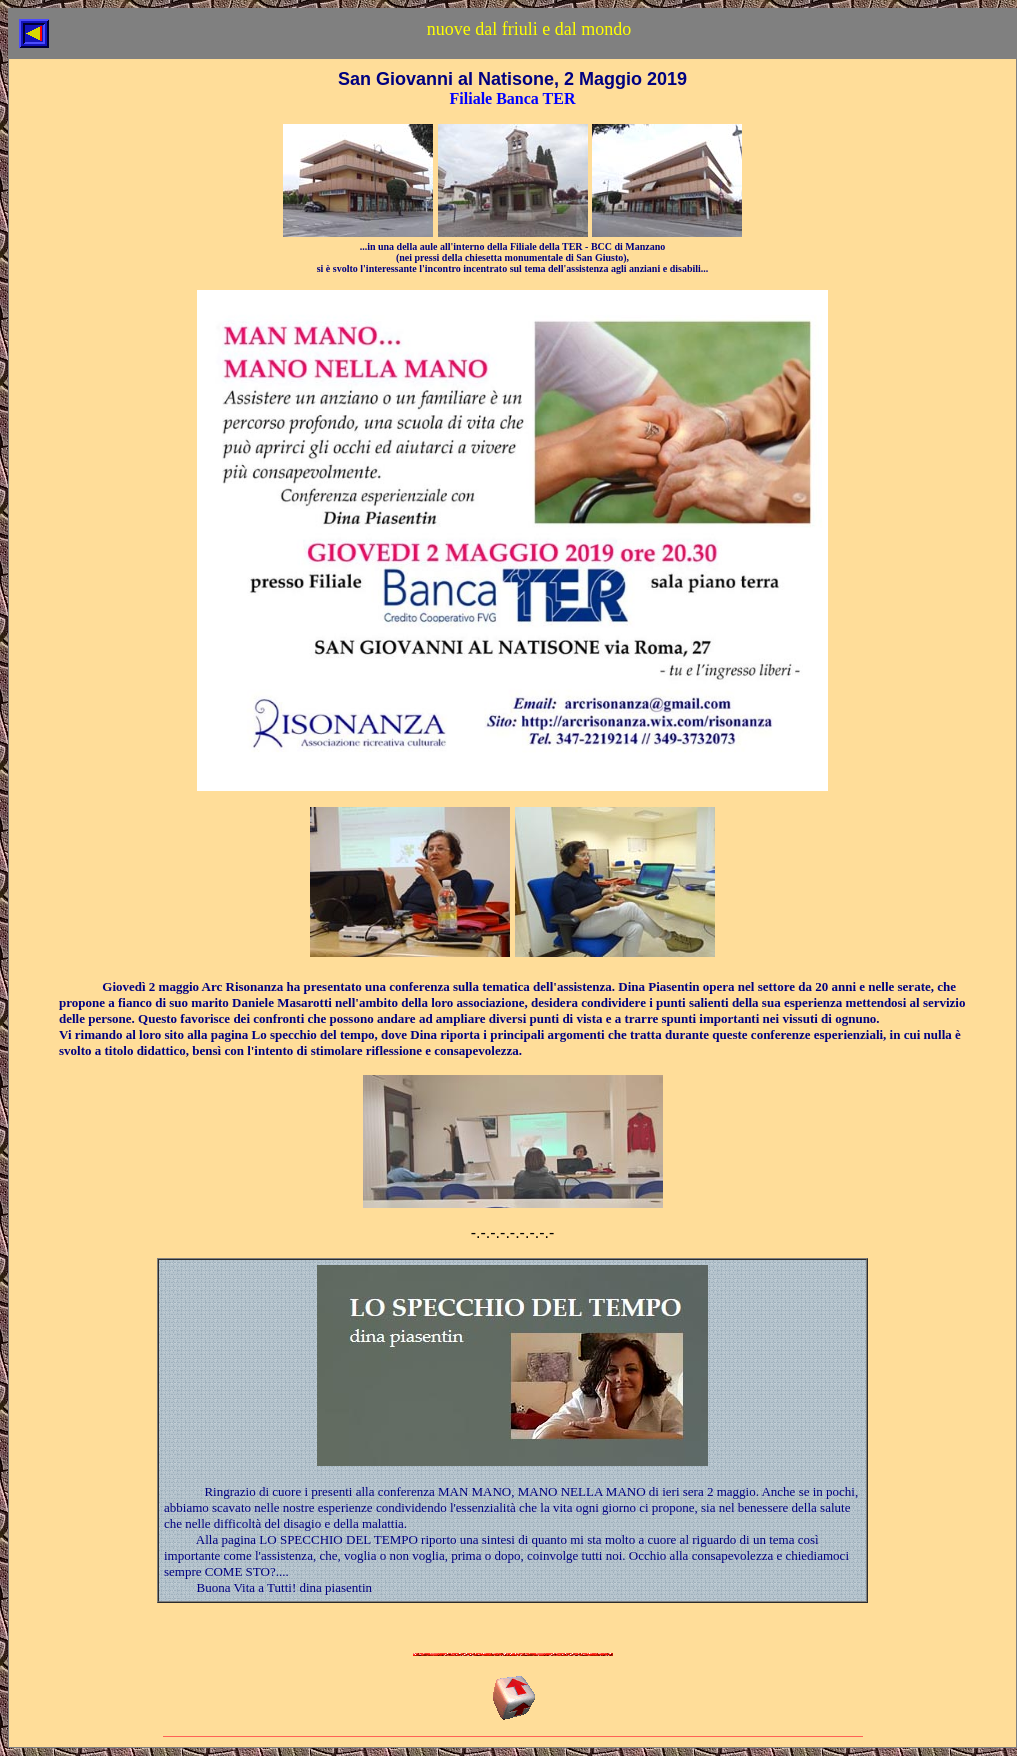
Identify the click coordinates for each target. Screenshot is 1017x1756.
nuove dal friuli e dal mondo (529, 29)
